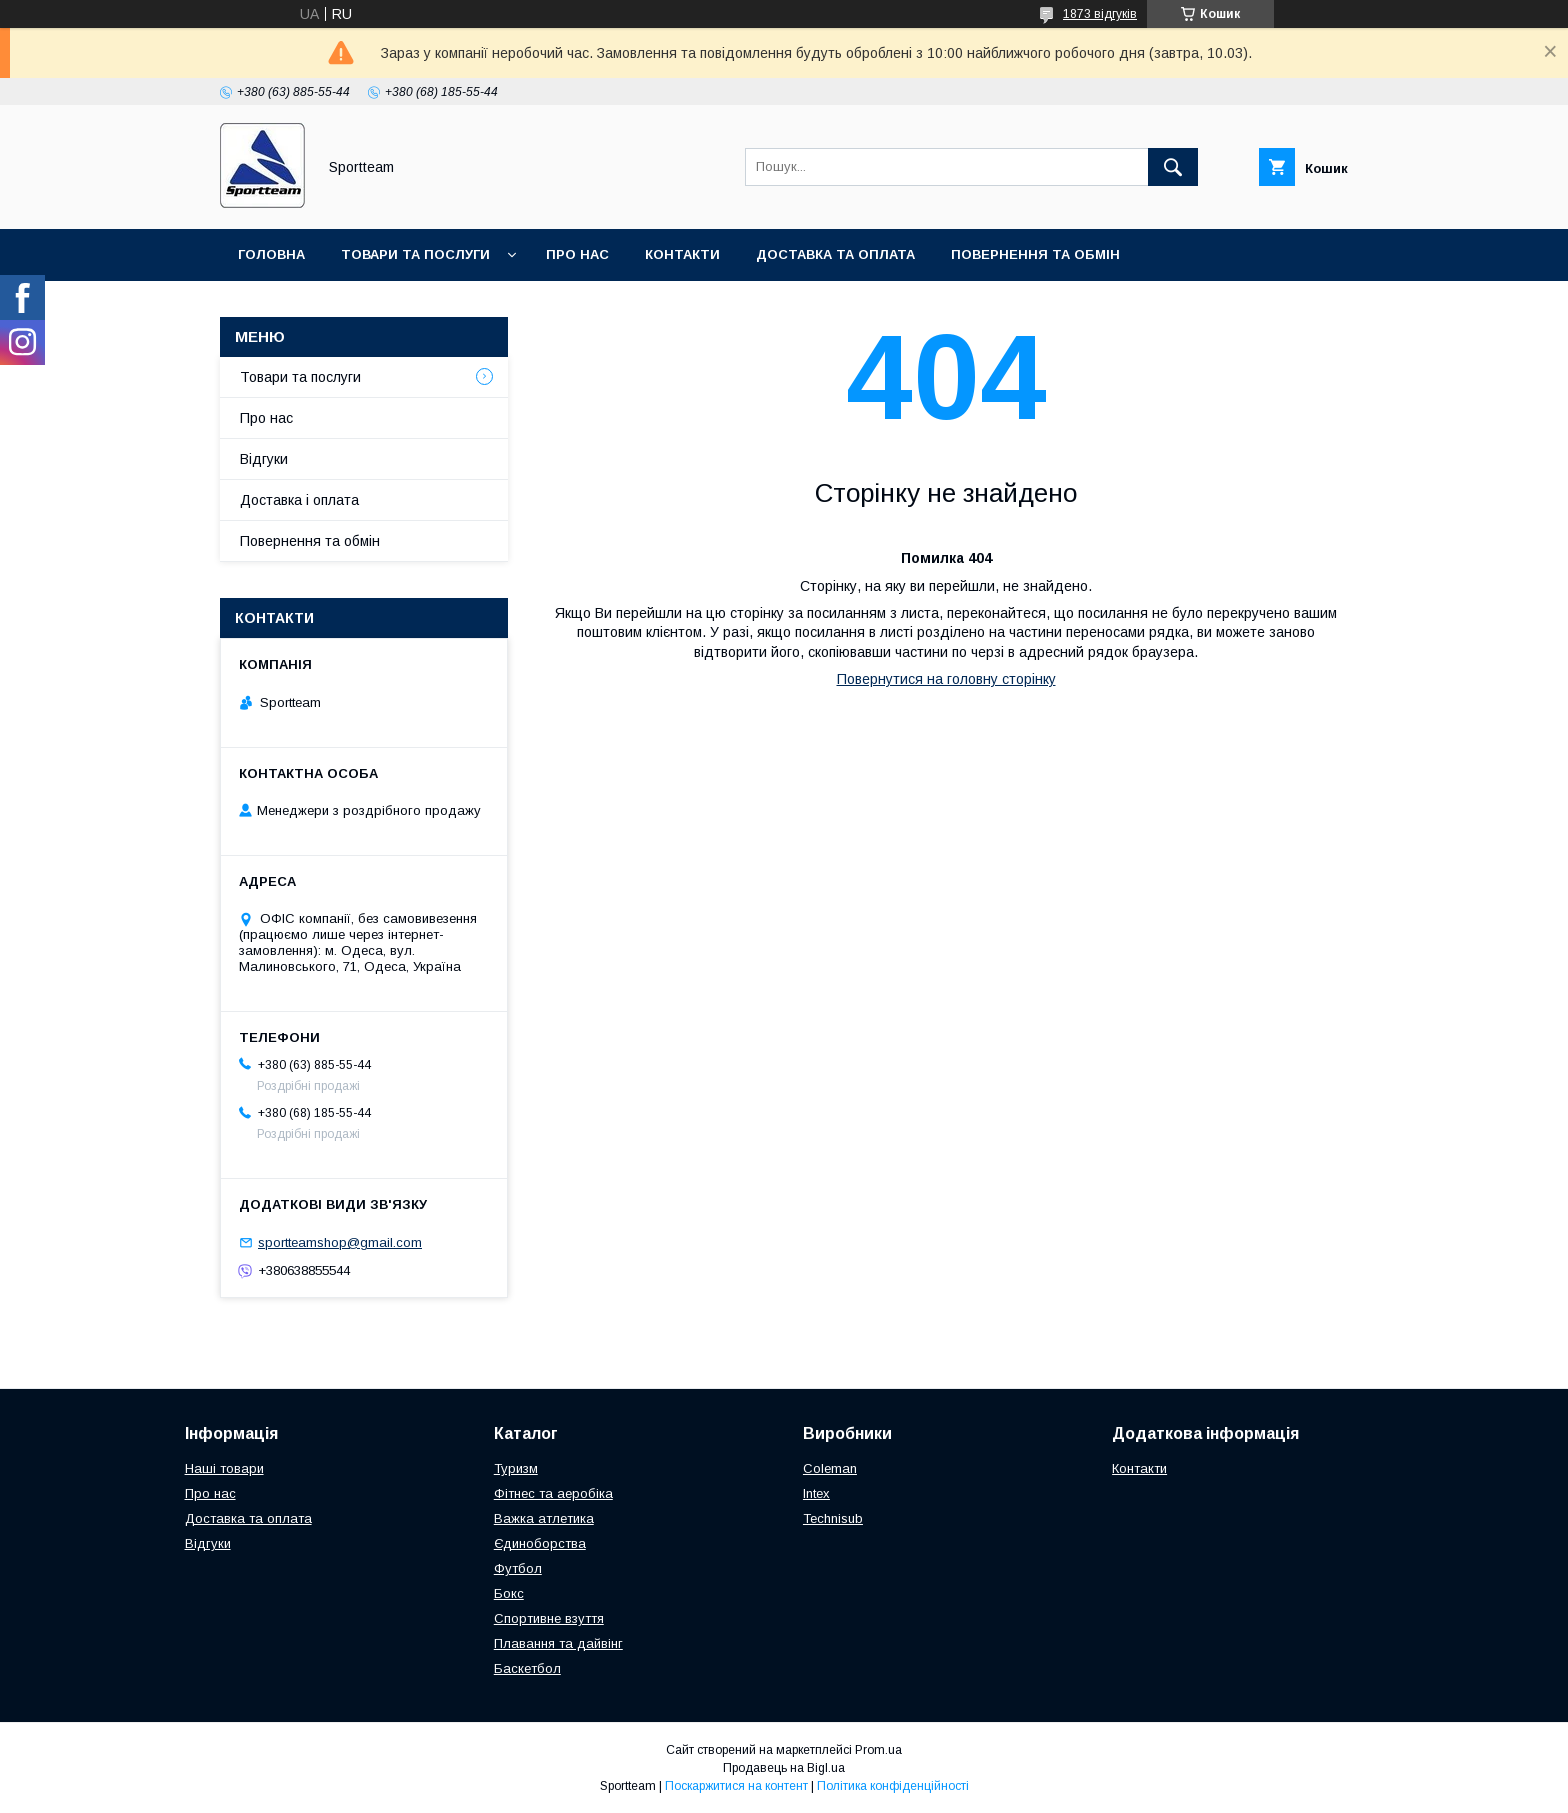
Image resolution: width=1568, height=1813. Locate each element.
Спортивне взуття (549, 1618)
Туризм (516, 1468)
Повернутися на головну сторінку (946, 679)
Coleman (830, 1468)
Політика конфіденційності (893, 1786)
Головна (271, 254)
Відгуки (264, 459)
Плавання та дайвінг (558, 1643)
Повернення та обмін (1035, 254)
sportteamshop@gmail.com (340, 1242)
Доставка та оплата (835, 254)
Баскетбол (527, 1668)
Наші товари (224, 1468)
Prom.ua (878, 1750)
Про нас (577, 254)
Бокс (509, 1593)
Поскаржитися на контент (736, 1786)
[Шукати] (1173, 167)
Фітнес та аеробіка (553, 1493)
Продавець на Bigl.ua (784, 1768)
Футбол (518, 1568)
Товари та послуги (415, 254)
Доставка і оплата (299, 500)
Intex (816, 1493)
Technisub (833, 1518)
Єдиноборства (540, 1543)
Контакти (682, 254)
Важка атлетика (544, 1518)
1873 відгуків (1100, 14)
